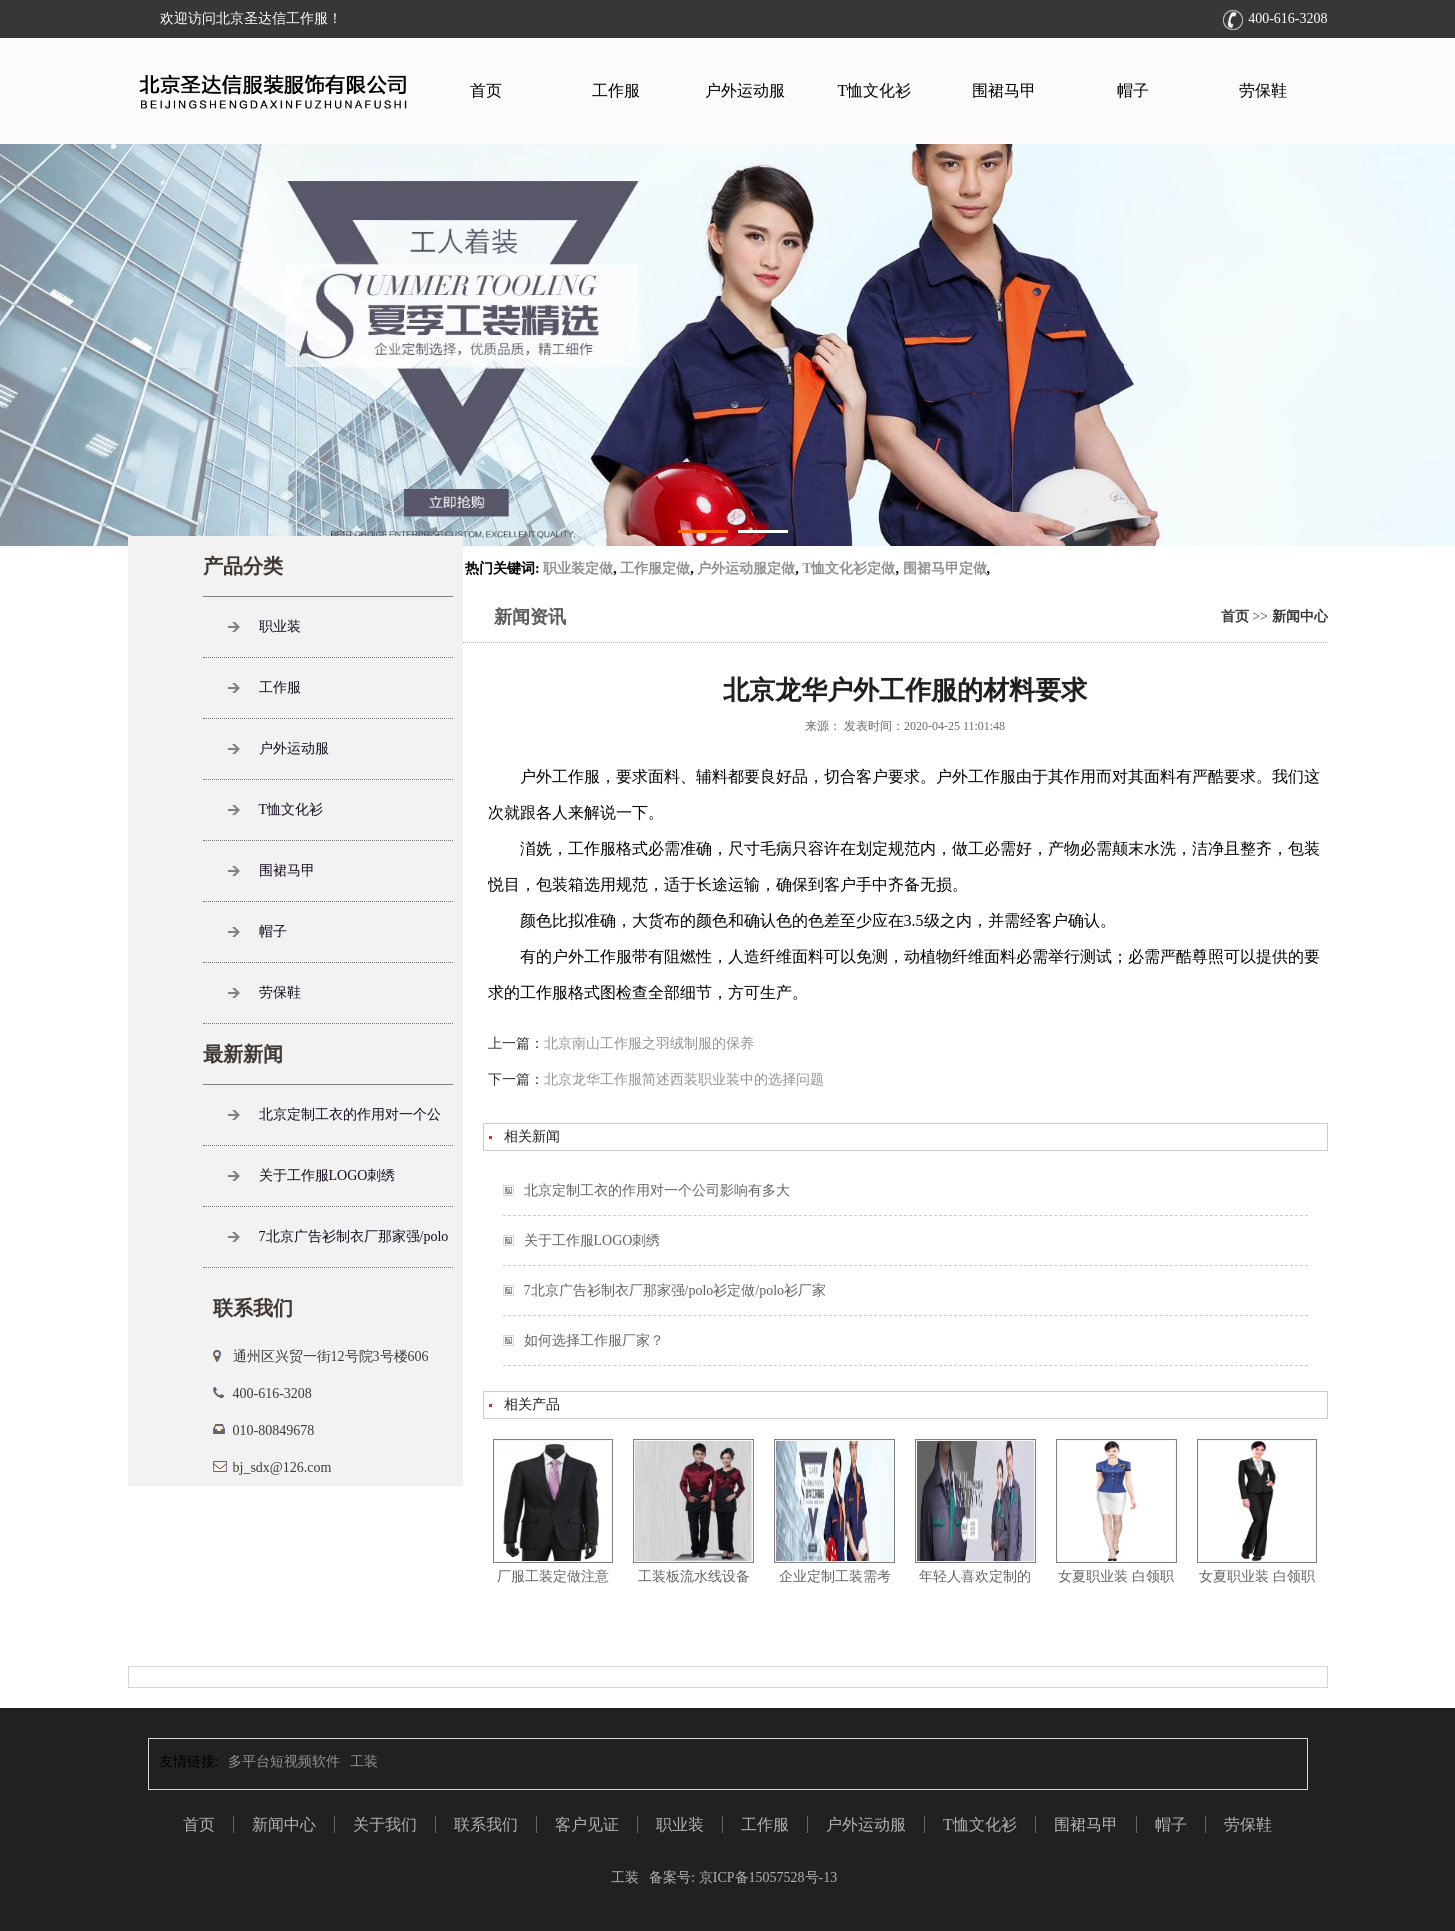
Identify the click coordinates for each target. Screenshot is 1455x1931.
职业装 (280, 626)
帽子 (1133, 90)
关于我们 (385, 1824)
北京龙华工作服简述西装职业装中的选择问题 (684, 1079)
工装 (364, 1761)
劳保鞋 (1263, 90)
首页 (486, 90)
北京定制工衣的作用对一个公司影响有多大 (657, 1190)
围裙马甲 (1004, 90)
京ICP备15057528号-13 (766, 1877)
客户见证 (587, 1824)
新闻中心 (1300, 616)
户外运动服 (745, 90)
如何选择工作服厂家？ (594, 1340)
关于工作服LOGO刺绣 (592, 1240)
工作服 (616, 90)
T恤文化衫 (875, 90)
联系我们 (486, 1824)
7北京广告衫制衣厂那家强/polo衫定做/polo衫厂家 (675, 1290)
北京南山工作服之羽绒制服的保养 (649, 1043)
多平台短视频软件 (284, 1761)
